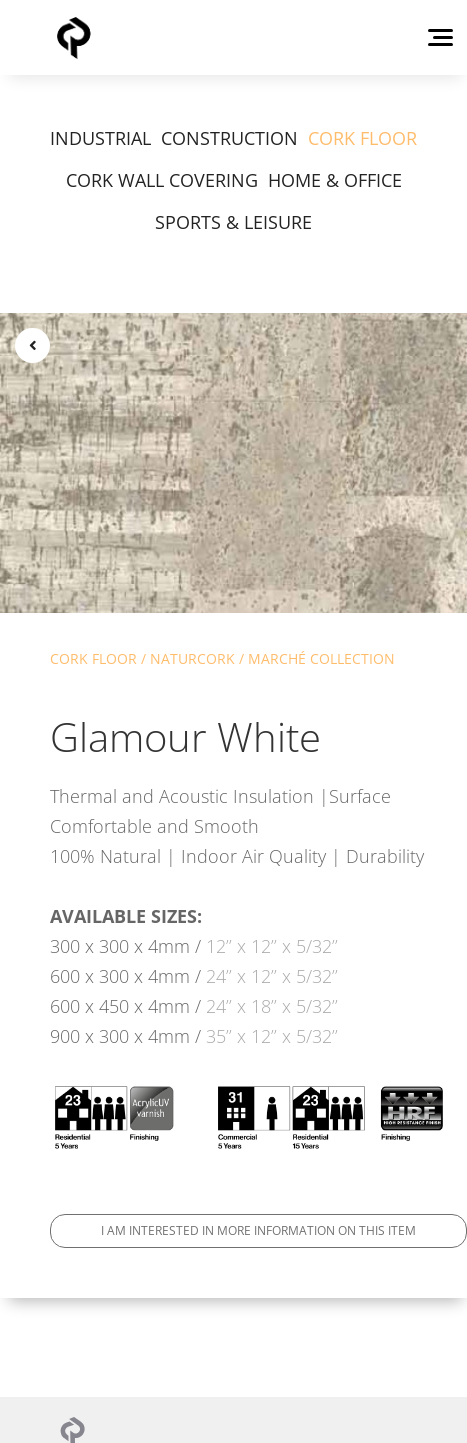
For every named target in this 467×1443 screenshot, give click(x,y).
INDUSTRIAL (100, 138)
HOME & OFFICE (335, 180)
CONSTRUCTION (229, 138)
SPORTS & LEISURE (233, 222)
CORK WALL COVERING (162, 180)
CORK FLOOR (362, 138)
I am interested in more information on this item (258, 1230)
